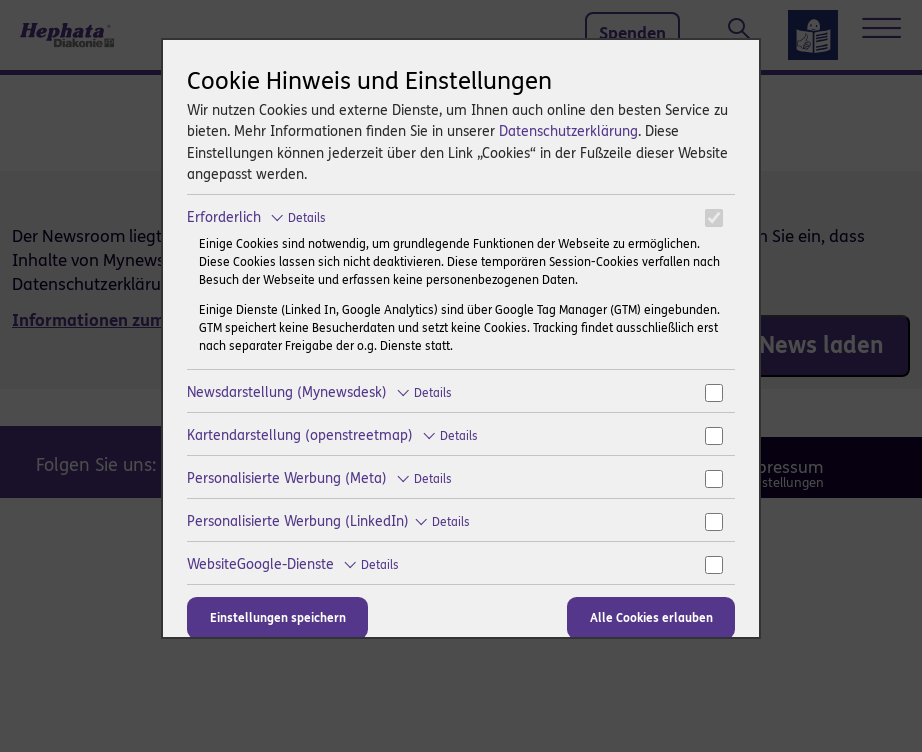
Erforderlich (256, 217)
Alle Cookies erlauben (651, 618)
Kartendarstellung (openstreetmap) (332, 435)
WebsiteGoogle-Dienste (293, 564)
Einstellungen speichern (278, 618)
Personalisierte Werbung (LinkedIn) (328, 521)
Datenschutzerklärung (568, 131)
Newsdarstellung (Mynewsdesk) (319, 392)
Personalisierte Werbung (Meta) (319, 478)
